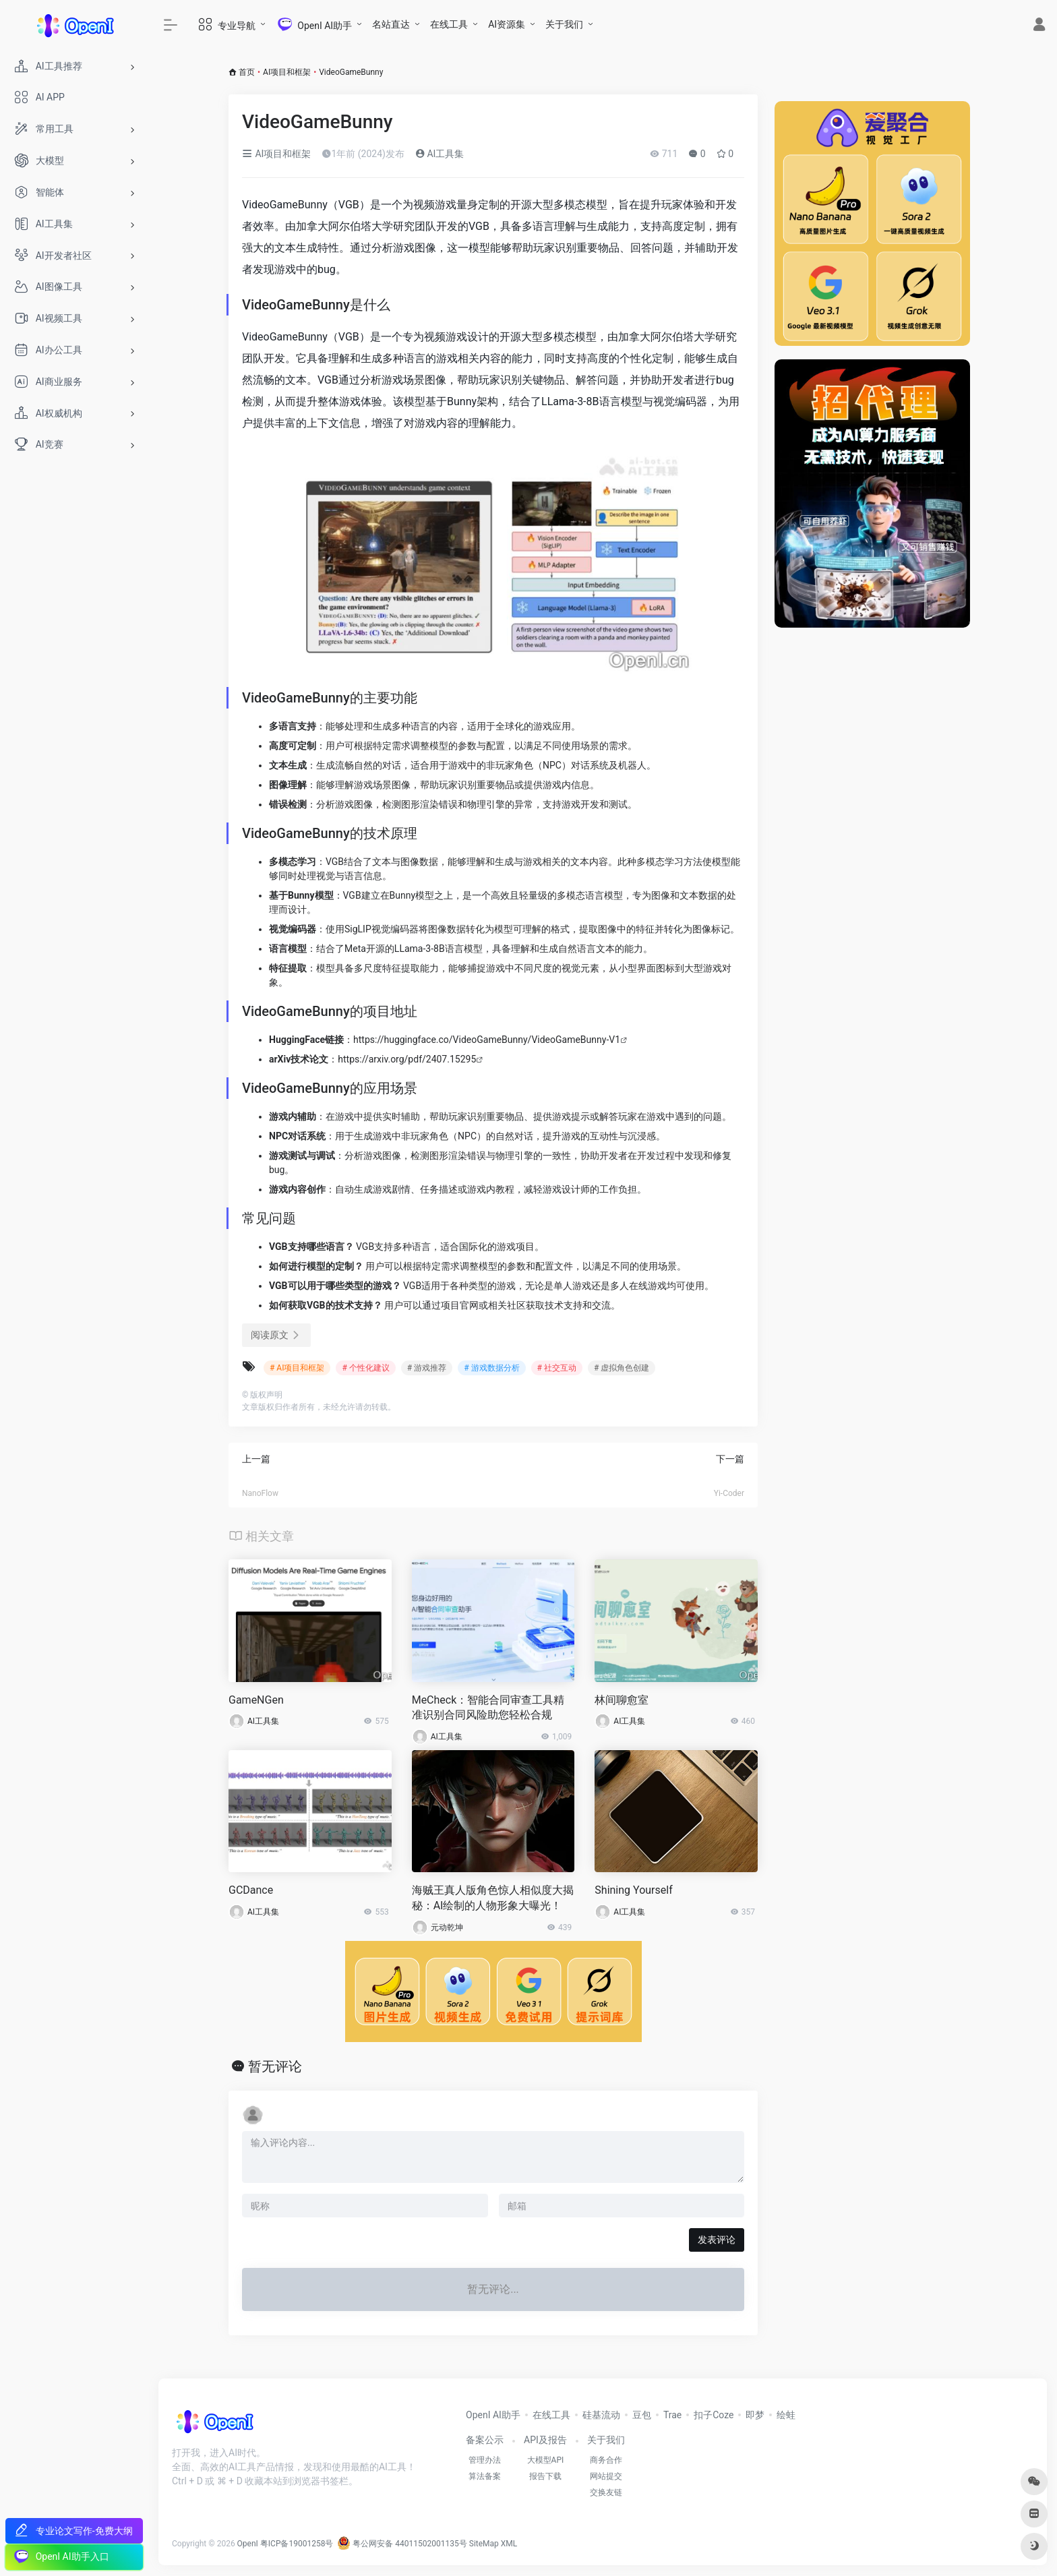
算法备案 (485, 2476)
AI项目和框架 (287, 72)
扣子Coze (713, 2414)
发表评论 (716, 2239)
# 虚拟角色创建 (621, 1368)
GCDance (251, 1890)
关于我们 (564, 24)
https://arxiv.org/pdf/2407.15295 (407, 1059)
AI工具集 (439, 153)
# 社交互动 (556, 1368)
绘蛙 (786, 2414)
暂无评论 (275, 2066)
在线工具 (449, 24)
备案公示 (485, 2439)
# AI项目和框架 (297, 1368)
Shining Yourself (633, 1890)
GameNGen (256, 1700)
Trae (672, 2414)
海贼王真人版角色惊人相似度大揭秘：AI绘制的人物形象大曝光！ (493, 1898)
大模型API (545, 2460)
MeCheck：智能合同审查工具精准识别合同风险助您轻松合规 (488, 1708)
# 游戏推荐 (426, 1368)
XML (509, 2543)
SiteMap (484, 2543)
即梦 (755, 2414)
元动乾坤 (447, 1927)
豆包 (641, 2414)
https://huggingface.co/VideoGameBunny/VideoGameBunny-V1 (486, 1039)
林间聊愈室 (621, 1700)
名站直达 (391, 24)
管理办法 (485, 2460)
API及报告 (545, 2439)
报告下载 (545, 2476)
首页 (247, 72)
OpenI (247, 2543)
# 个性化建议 (365, 1368)
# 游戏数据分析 (491, 1368)
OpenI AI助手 (493, 2414)
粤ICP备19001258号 (297, 2543)
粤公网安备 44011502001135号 (401, 2543)
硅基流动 (601, 2414)
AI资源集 (506, 24)
